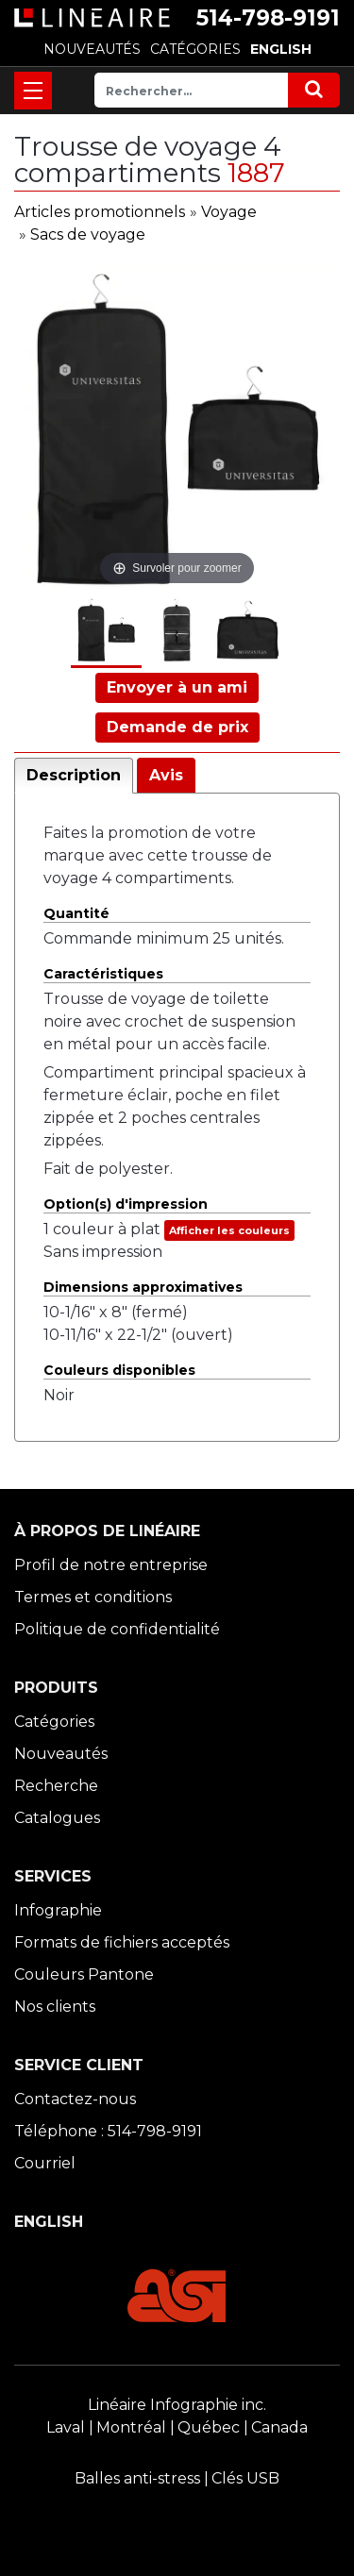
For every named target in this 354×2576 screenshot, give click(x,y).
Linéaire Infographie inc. (177, 2405)
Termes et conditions (93, 1597)
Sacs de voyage (87, 234)
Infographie (58, 1910)
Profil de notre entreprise (111, 1565)
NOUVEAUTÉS (92, 49)
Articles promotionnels (99, 212)
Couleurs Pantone (84, 1974)
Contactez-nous (75, 2099)
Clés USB (245, 2478)
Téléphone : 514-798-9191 (108, 2131)
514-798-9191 (268, 18)
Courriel (45, 2163)
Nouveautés (61, 1754)
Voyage (229, 212)
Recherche (56, 1786)
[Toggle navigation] (33, 90)
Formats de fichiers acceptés (121, 1942)
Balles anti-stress (137, 2478)
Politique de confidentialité (117, 1629)
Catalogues (57, 1818)
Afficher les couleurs (229, 1230)
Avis (166, 775)
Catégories (54, 1722)
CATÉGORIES (195, 49)
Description (73, 775)
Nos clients (54, 2007)
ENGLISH (281, 49)
